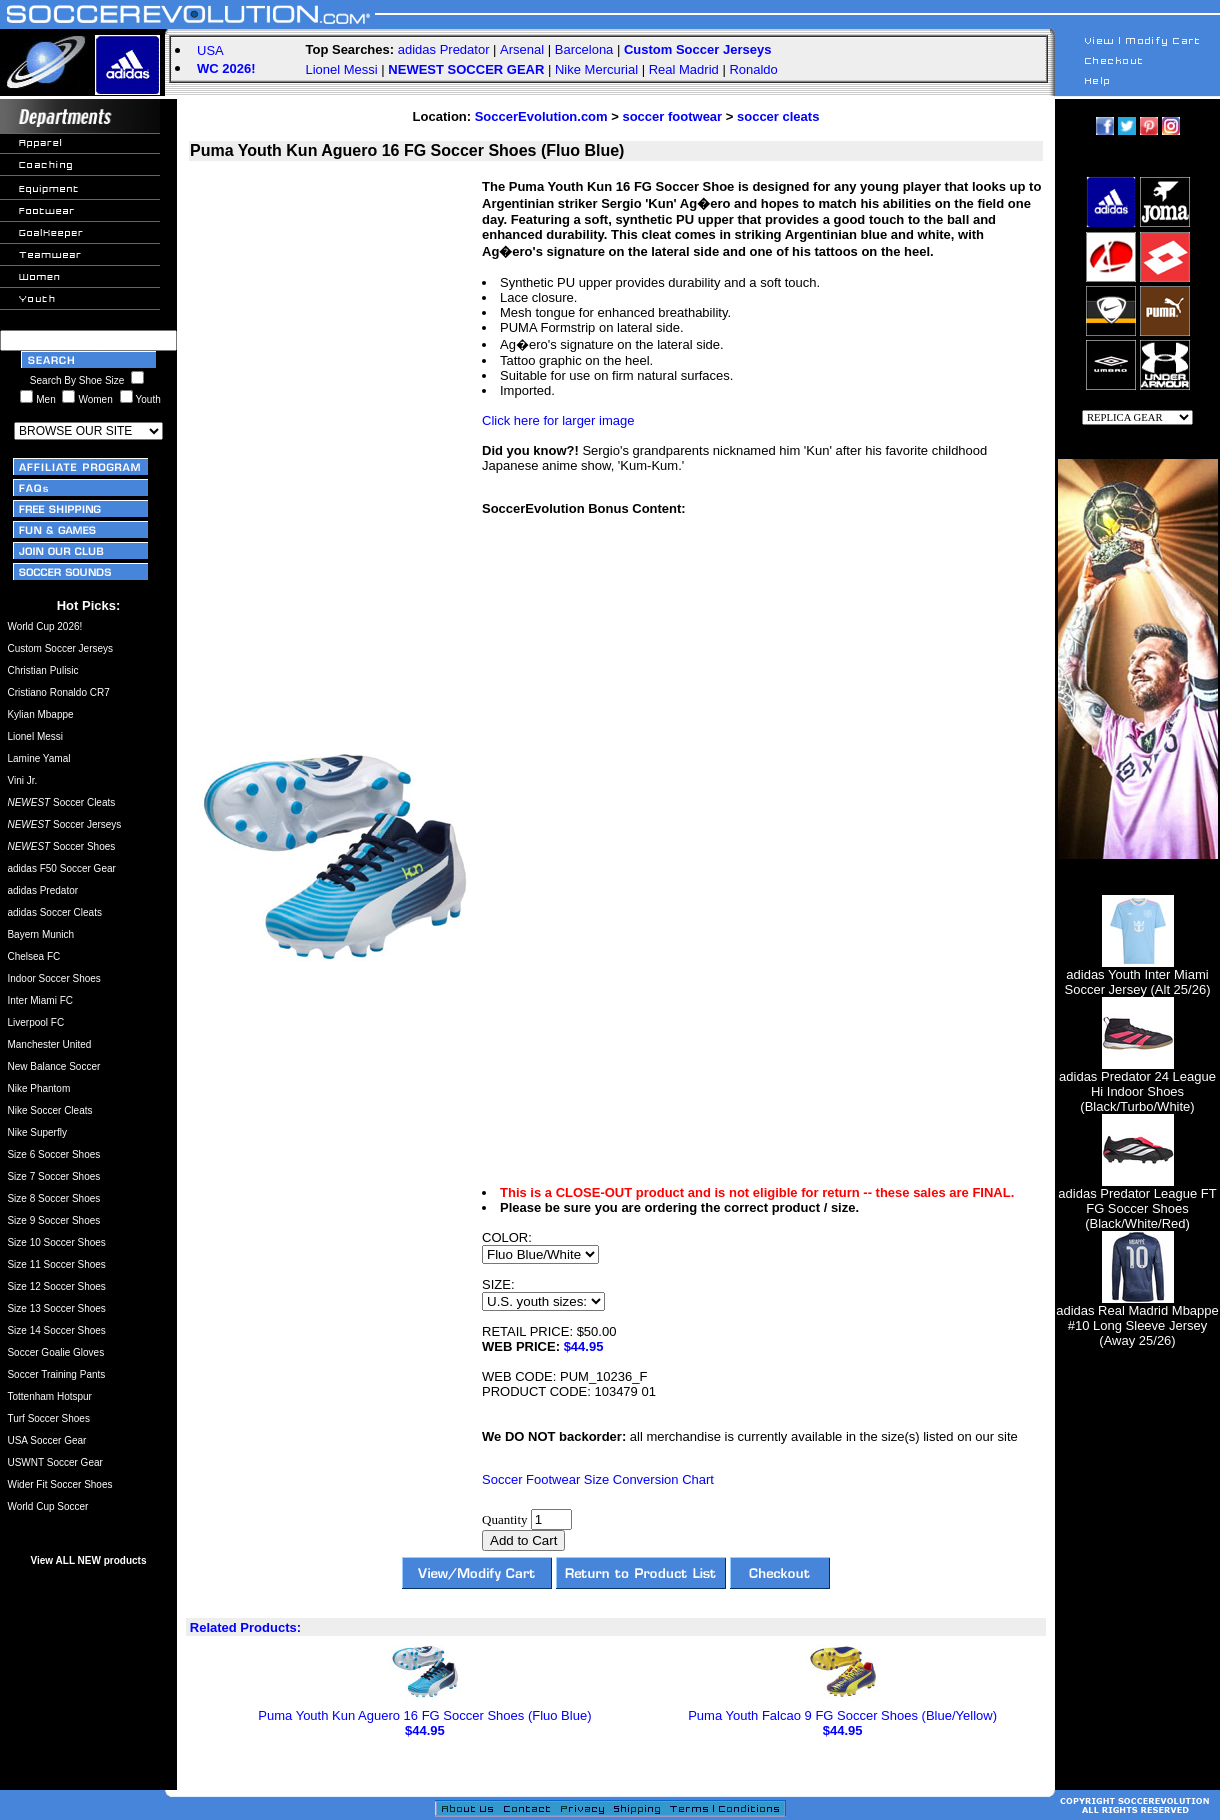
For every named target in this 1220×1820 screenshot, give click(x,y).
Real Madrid (684, 69)
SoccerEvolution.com (541, 116)
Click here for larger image (558, 420)
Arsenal (522, 49)
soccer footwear (672, 116)
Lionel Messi (341, 69)
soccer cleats (778, 116)
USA (210, 50)
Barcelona (584, 49)
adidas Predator (444, 49)
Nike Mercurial (596, 69)
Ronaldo (753, 69)
